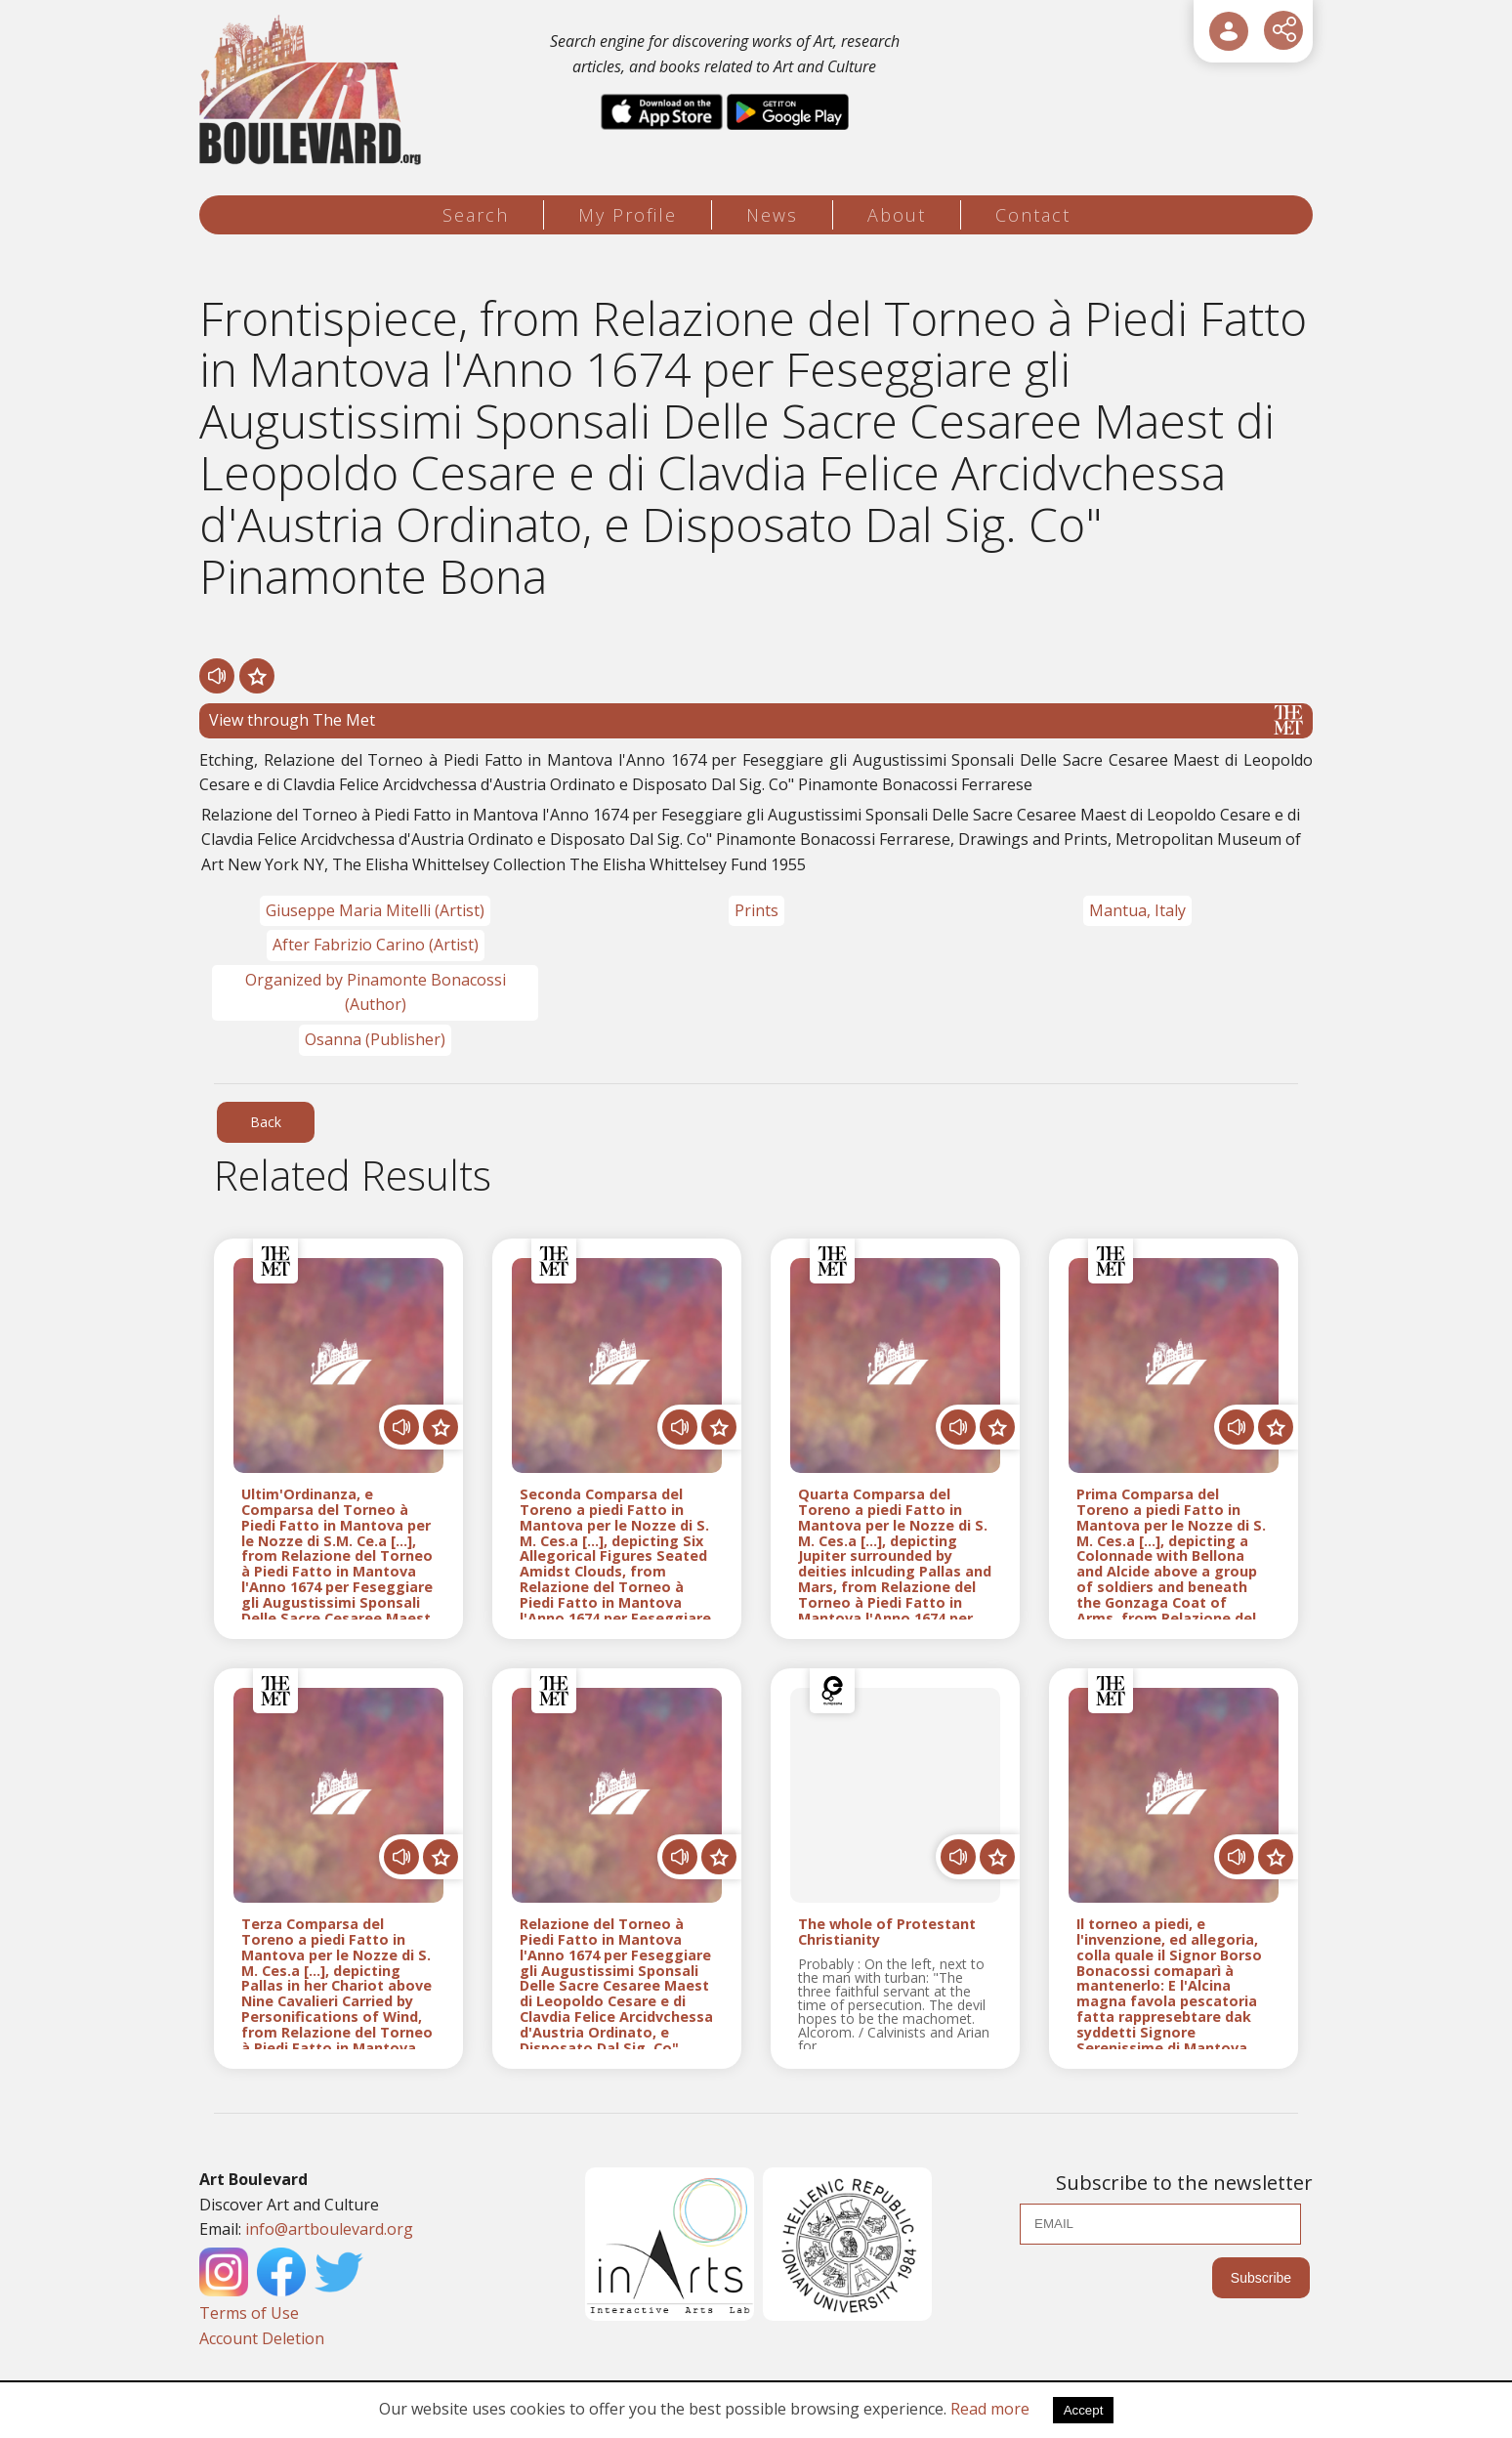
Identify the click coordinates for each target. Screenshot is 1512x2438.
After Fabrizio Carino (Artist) (376, 944)
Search (475, 215)
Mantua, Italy (1137, 910)
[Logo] (313, 90)
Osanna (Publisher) (375, 1039)
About (896, 215)
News (772, 215)
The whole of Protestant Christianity (887, 1932)
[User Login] (1228, 31)
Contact (1033, 215)
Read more (989, 2408)
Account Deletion (261, 2338)
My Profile (627, 215)
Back (265, 1122)
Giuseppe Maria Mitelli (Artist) (375, 910)
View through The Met (756, 720)
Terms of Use (249, 2313)
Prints (756, 910)
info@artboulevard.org (329, 2229)
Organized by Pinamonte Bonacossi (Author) (375, 992)
